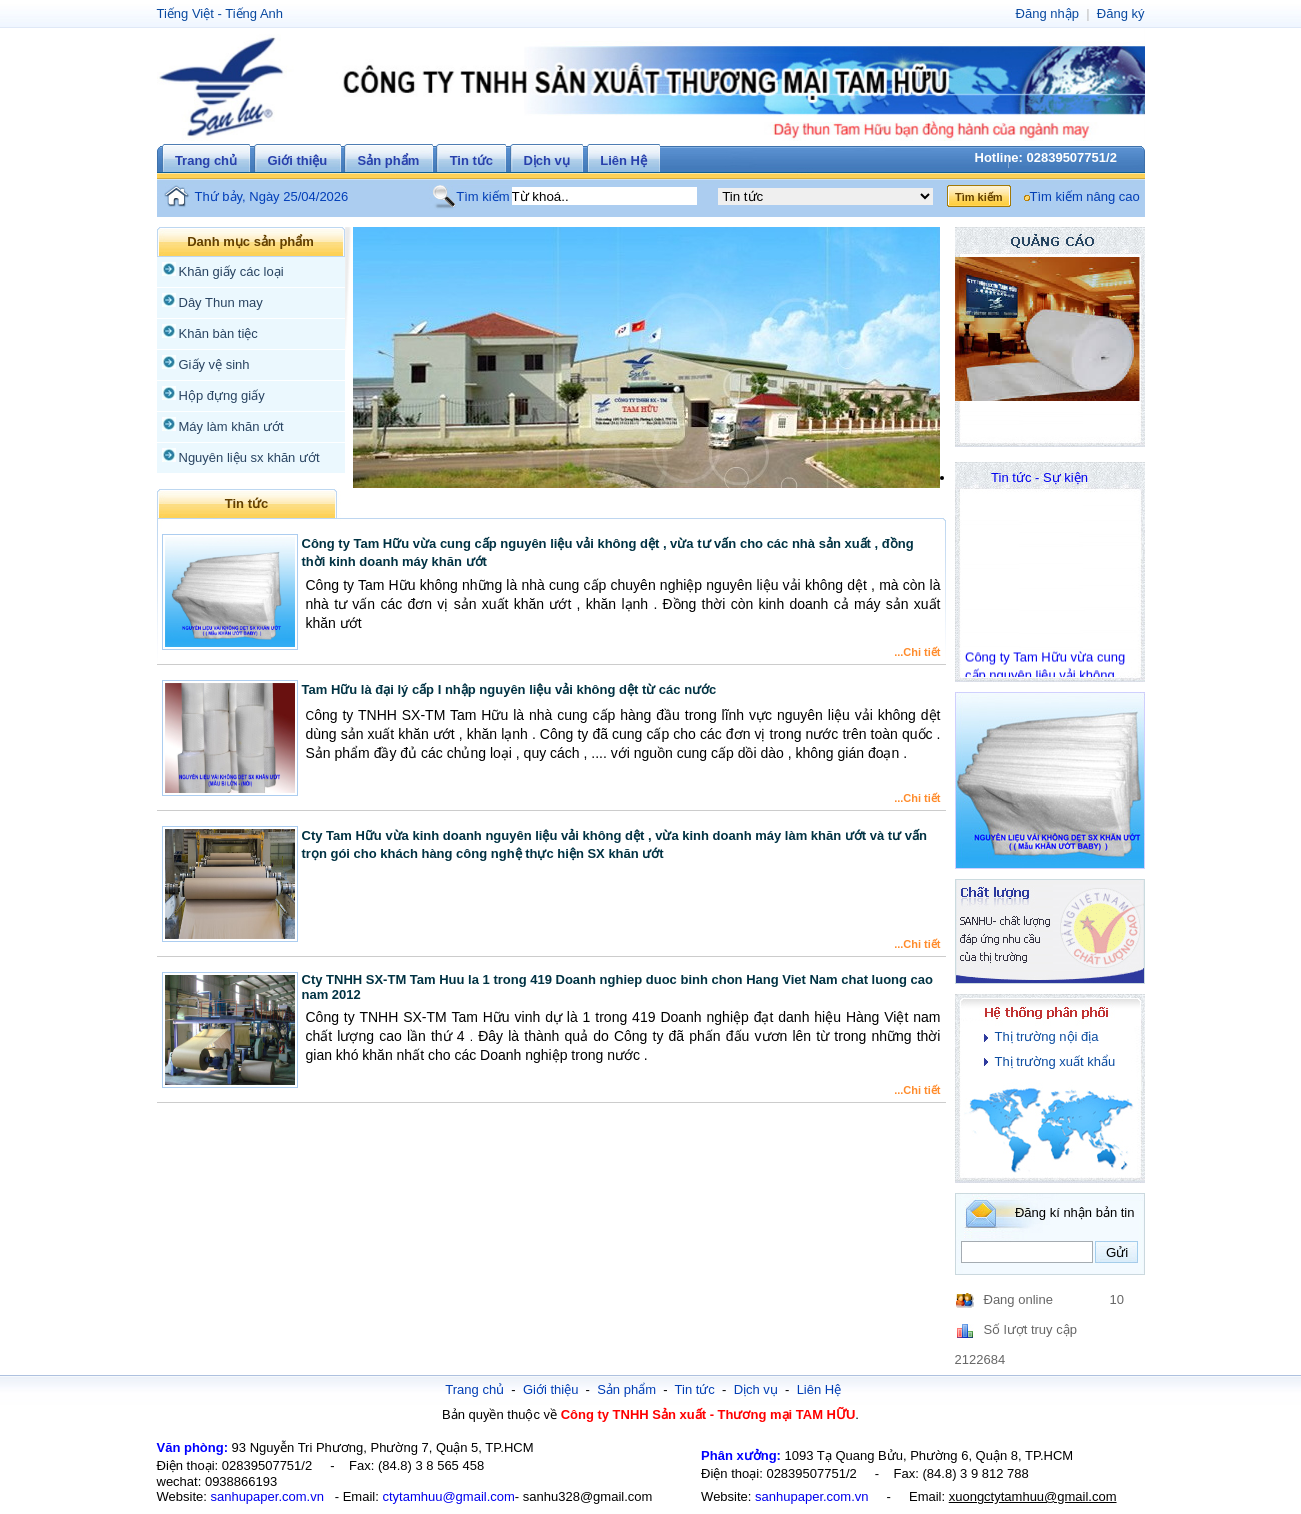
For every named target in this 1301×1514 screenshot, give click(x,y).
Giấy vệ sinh (214, 364)
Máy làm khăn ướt (231, 426)
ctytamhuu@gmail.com (448, 1496)
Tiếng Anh (254, 13)
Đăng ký (1121, 13)
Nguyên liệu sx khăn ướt (249, 457)
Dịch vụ (546, 160)
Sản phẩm (389, 160)
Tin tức (471, 160)
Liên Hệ (623, 160)
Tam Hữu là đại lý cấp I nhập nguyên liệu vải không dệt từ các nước (509, 689)
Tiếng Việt (185, 13)
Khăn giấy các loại (231, 271)
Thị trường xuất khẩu (1055, 1061)
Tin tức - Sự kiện (1039, 477)
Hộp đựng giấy (222, 395)
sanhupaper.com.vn (266, 1496)
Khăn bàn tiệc (218, 333)
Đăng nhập (1047, 13)
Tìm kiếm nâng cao (1085, 196)
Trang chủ (206, 160)
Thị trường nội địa (1047, 1036)
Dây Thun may (221, 302)
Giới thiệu (297, 160)
